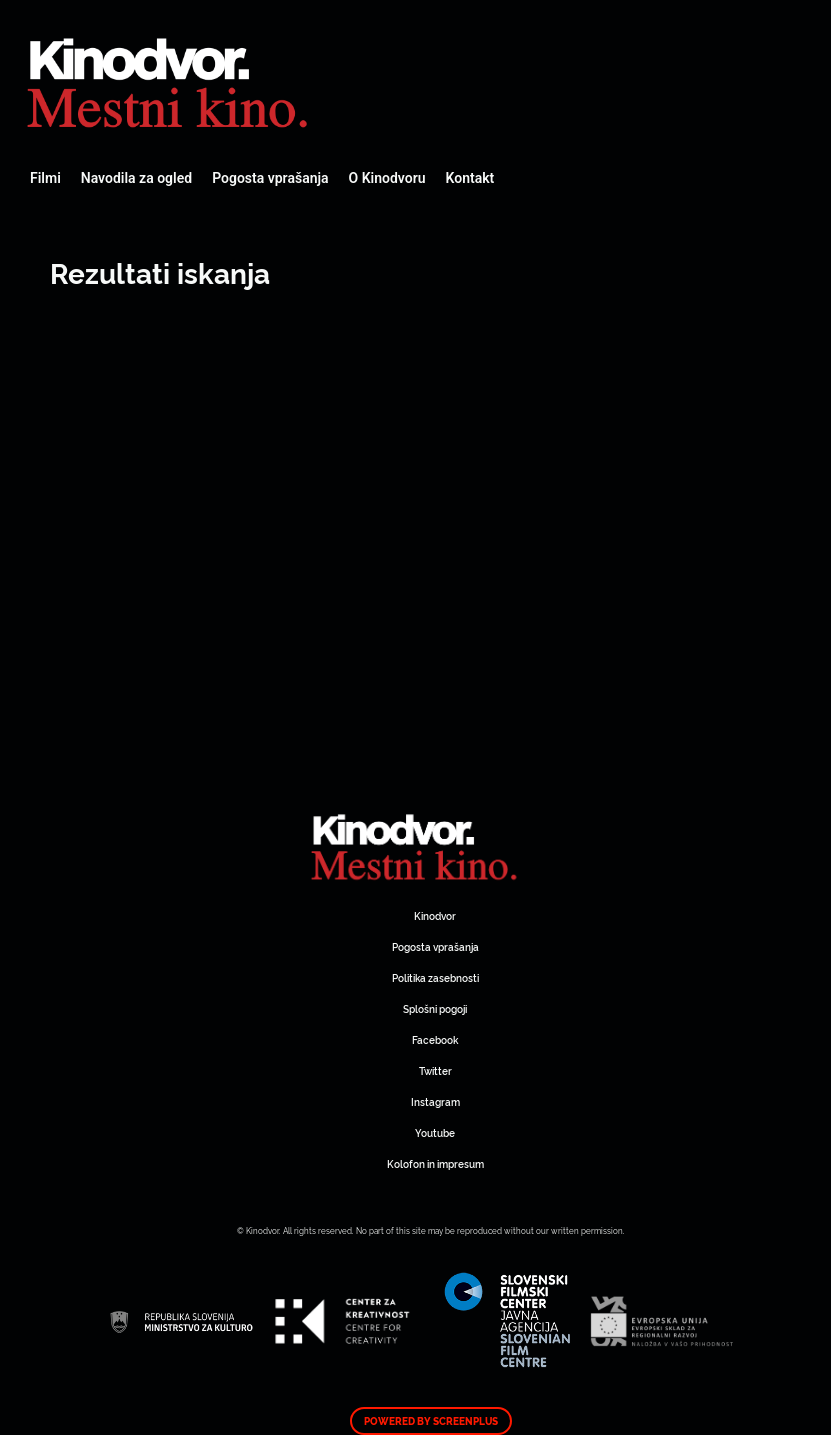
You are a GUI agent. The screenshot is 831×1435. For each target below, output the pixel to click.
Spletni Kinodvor (170, 80)
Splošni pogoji (435, 1008)
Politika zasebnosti (435, 977)
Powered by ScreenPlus (431, 1421)
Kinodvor (435, 915)
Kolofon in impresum (435, 1163)
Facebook (435, 1039)
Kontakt (470, 178)
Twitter (435, 1070)
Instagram (435, 1101)
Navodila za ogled (136, 178)
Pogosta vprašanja (270, 178)
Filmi (45, 178)
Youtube (435, 1132)
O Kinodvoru (387, 178)
